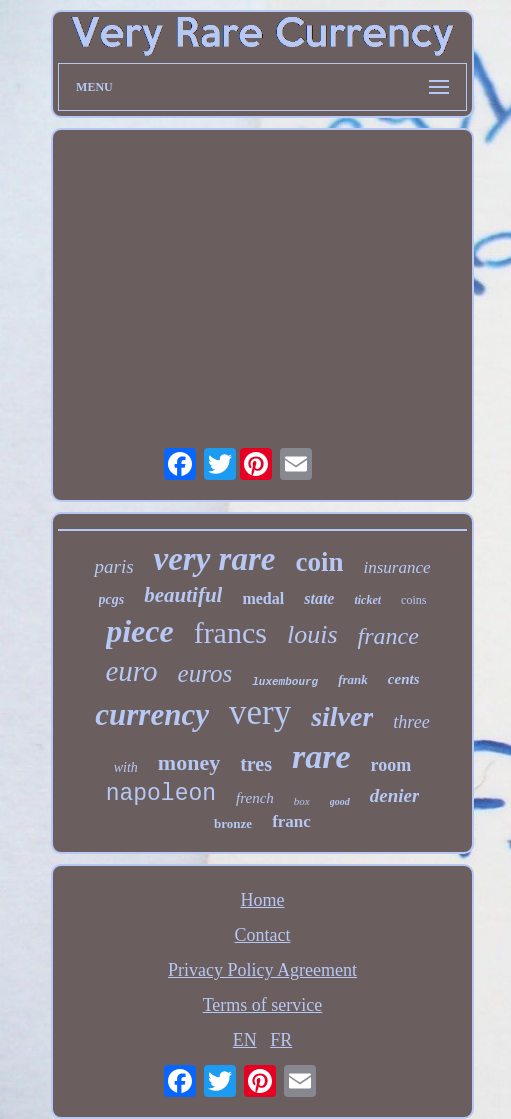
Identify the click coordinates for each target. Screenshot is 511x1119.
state (319, 598)
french (255, 798)
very (260, 712)
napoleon (161, 794)
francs (230, 632)
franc (291, 821)
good (340, 801)
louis (312, 634)
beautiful (183, 595)
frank (353, 679)
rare (321, 756)
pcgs (112, 599)
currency (152, 714)
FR (281, 1040)
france (388, 636)
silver (342, 716)
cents (404, 679)
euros (205, 673)
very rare (215, 559)
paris (113, 566)
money (189, 762)
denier (395, 795)
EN (245, 1040)
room (391, 765)
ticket (367, 600)
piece (140, 631)
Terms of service (263, 1005)
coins (413, 600)
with (126, 767)
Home (262, 900)
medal (263, 598)
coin (319, 562)
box (302, 801)
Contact (262, 935)
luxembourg (285, 682)
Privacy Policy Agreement (262, 970)
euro (131, 671)
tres (256, 764)
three (411, 722)
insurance (396, 567)
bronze (233, 823)
